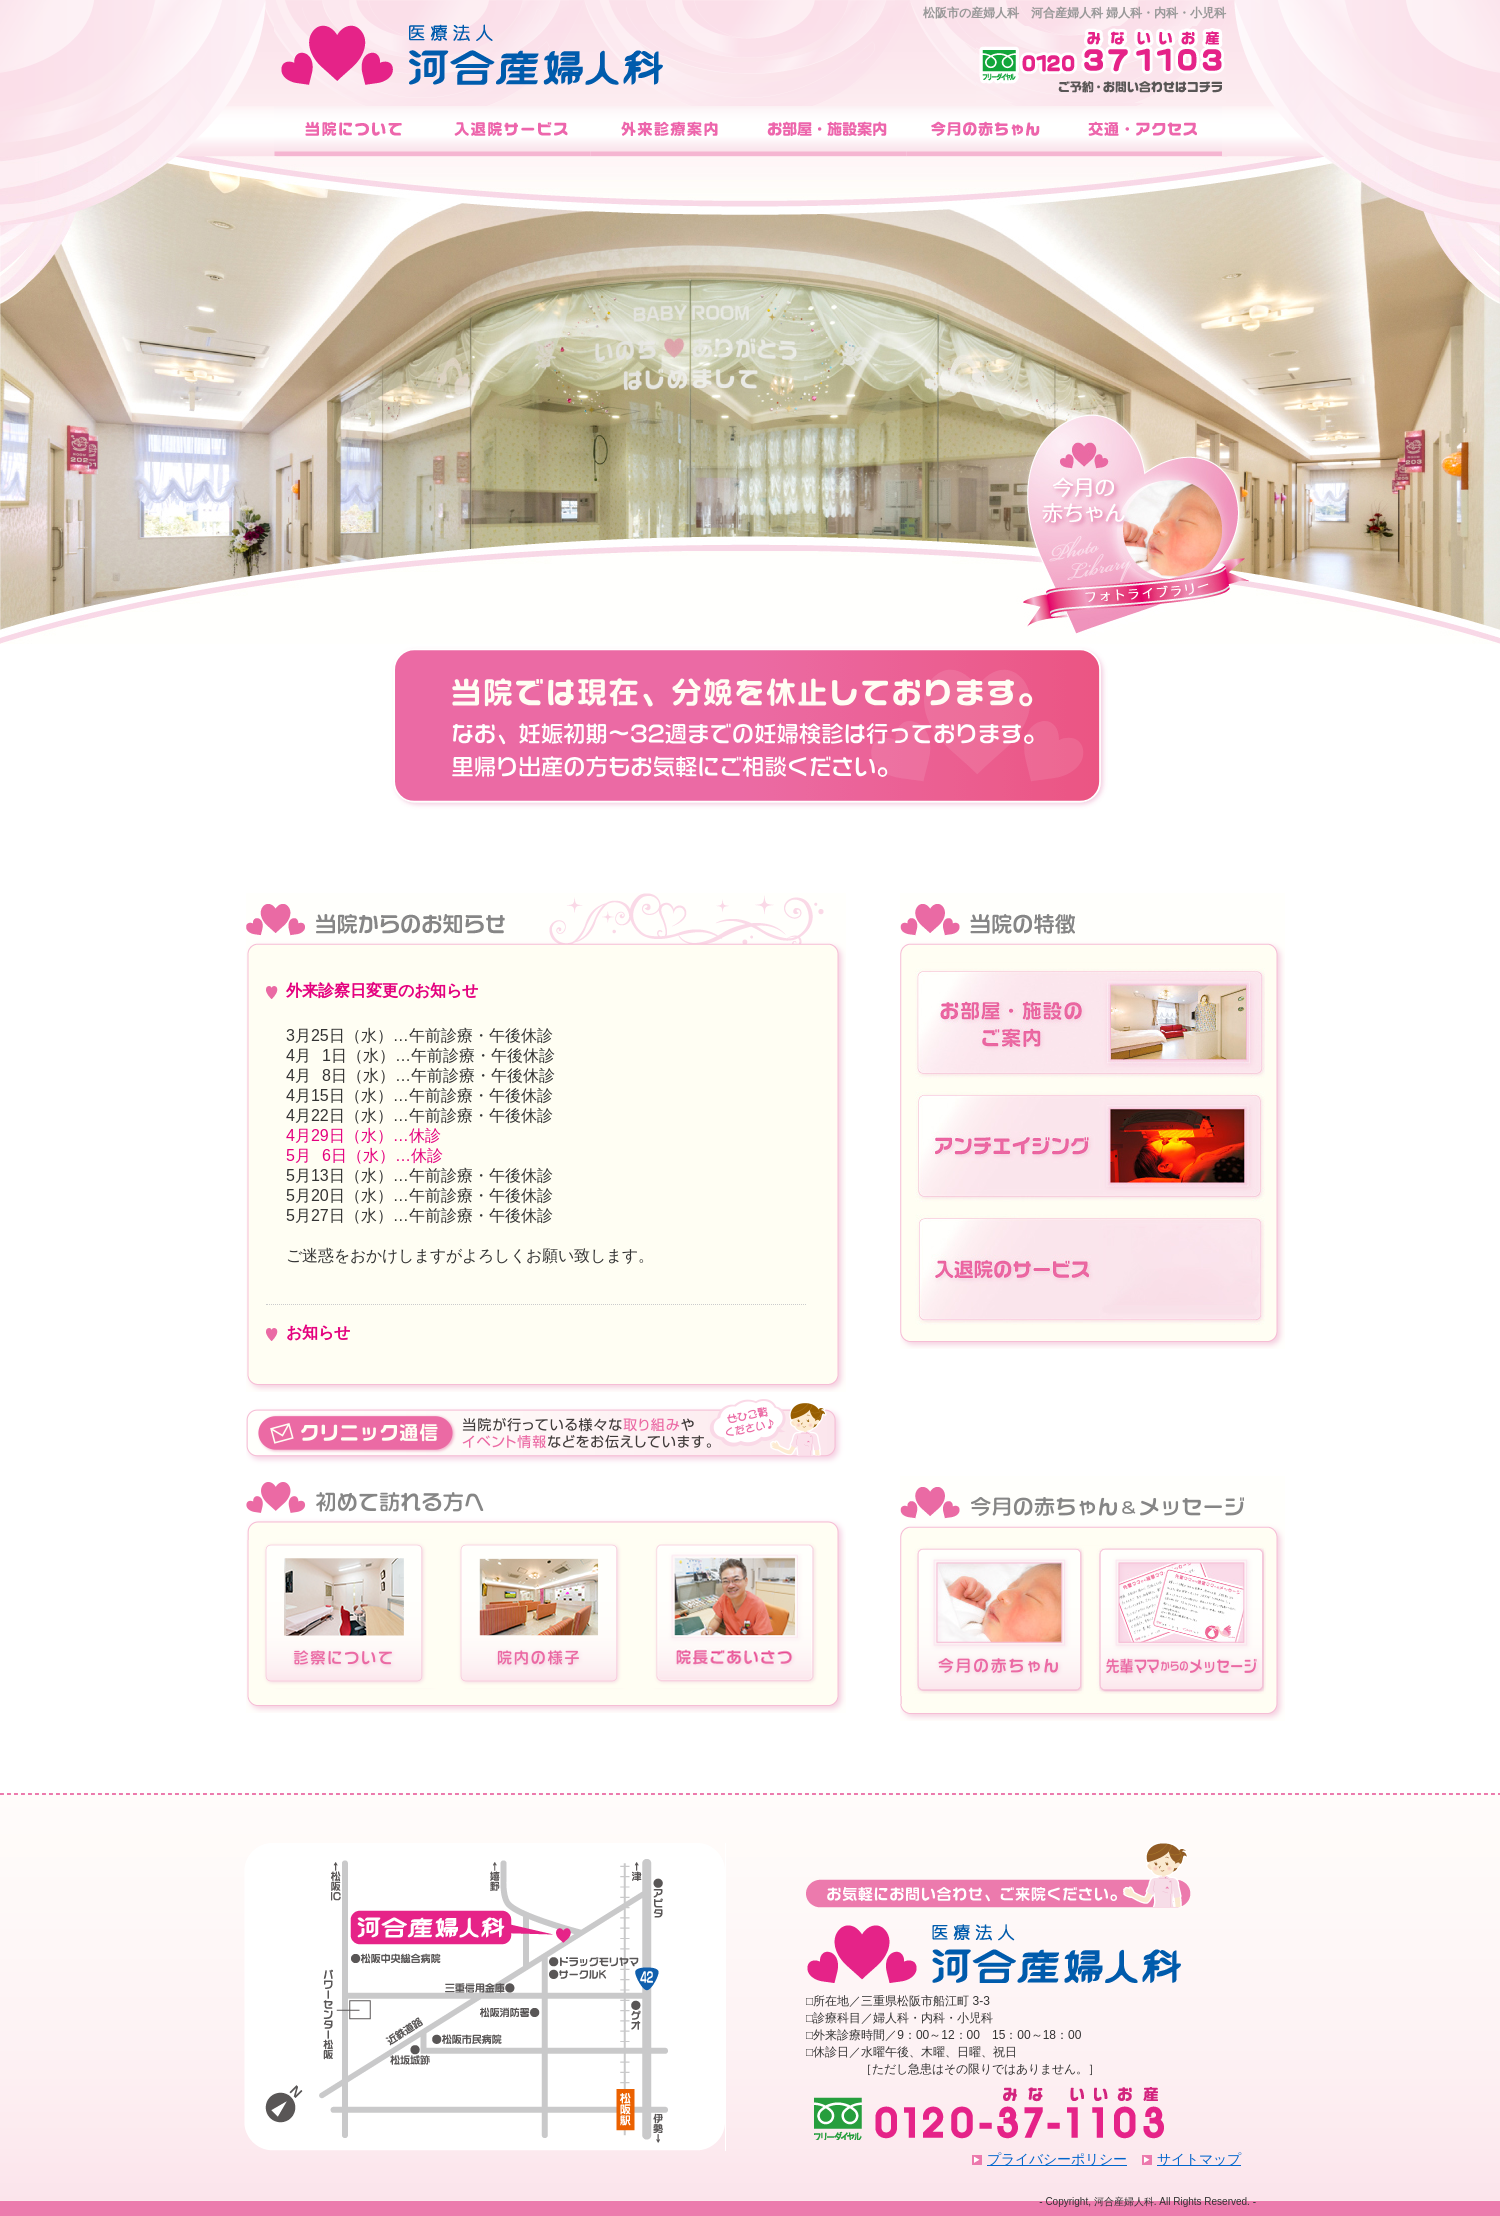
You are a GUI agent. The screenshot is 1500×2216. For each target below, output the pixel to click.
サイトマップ (1199, 2159)
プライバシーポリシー (1057, 2159)
